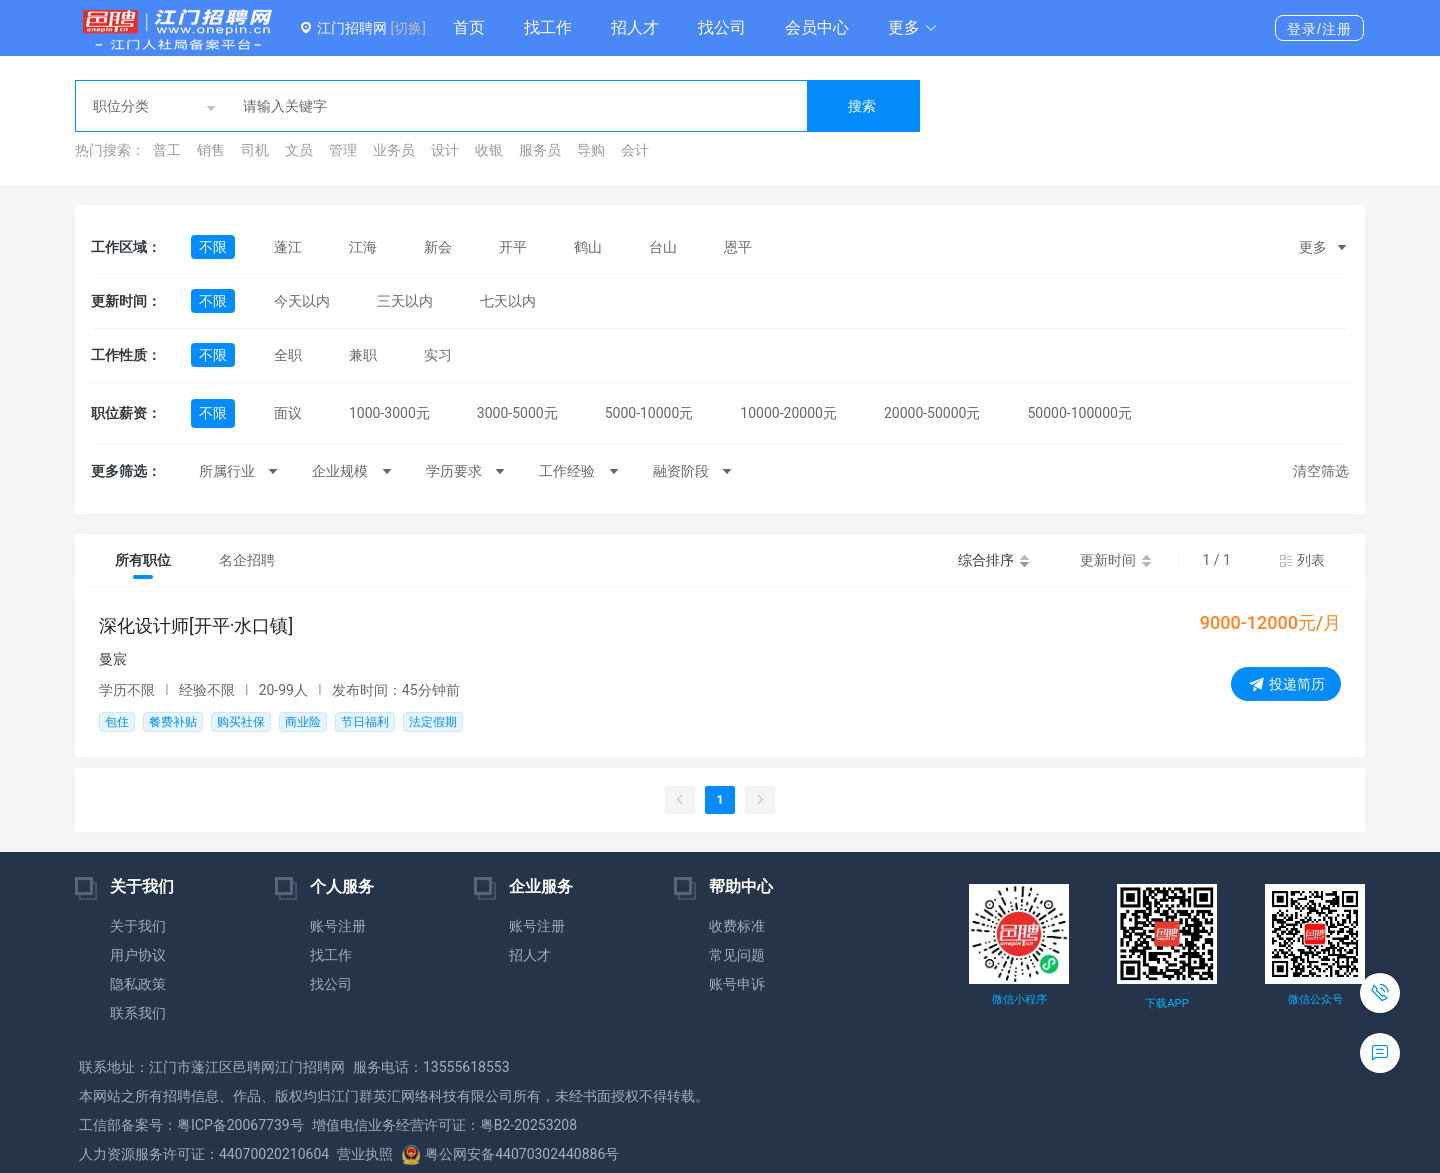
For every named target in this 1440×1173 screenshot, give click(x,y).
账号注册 (338, 926)
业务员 (394, 150)
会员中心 (817, 27)
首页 (469, 27)
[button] (913, 28)
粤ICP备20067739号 (240, 1125)
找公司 (722, 27)
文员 (299, 150)
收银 (489, 150)
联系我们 (138, 1013)
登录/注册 (1319, 29)
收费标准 (737, 926)
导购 (591, 150)
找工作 (548, 27)
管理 (343, 150)
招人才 (635, 27)
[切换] (407, 28)
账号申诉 (737, 984)
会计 (635, 150)
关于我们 (138, 926)
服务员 (540, 150)
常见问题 (737, 955)
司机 (255, 150)
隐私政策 (138, 984)
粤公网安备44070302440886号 (510, 1154)
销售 (211, 150)
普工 (167, 150)
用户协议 (138, 955)
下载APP (1166, 1003)
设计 (445, 150)
